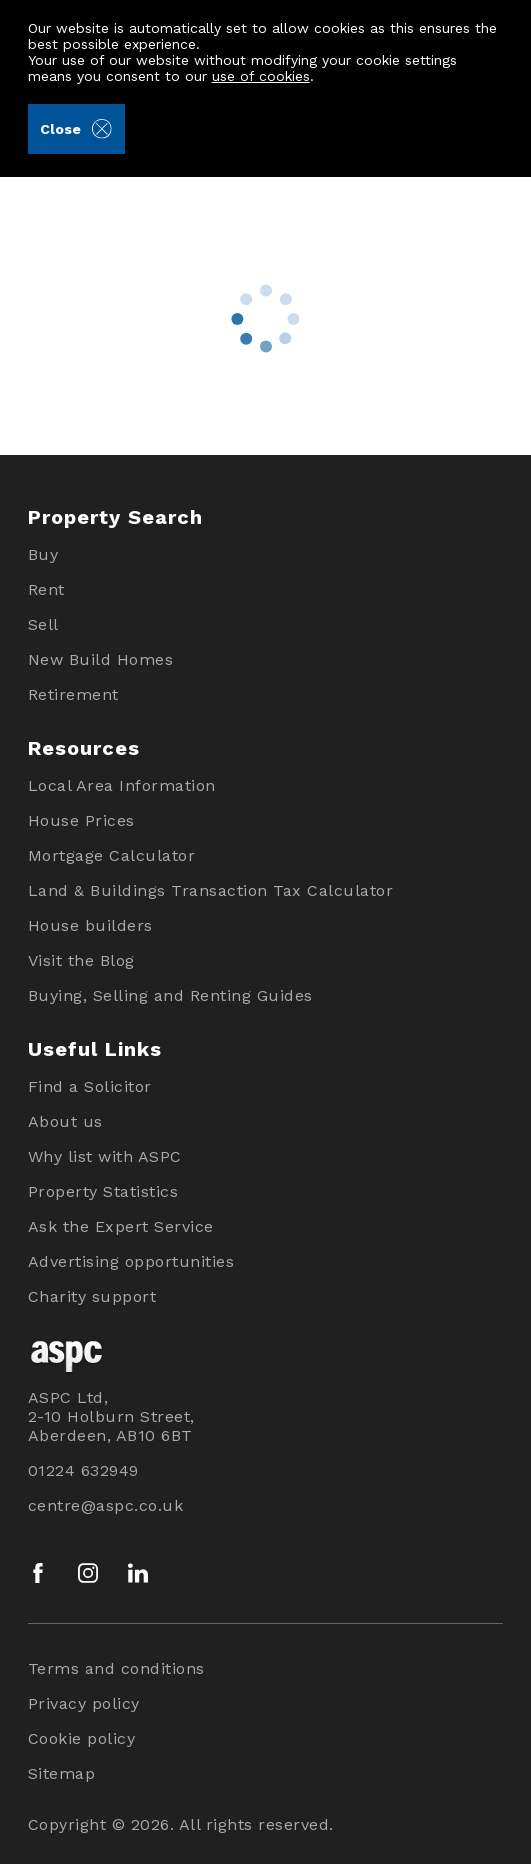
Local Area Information (122, 785)
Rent (46, 589)
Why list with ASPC (105, 1156)
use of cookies (261, 76)
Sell (43, 624)
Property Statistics (103, 1191)
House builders (90, 925)
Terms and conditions (116, 1668)
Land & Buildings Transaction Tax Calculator (211, 890)
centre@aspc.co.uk (106, 1505)
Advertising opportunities (131, 1261)
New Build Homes (101, 659)
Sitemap (62, 1773)
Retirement (73, 694)
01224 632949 (83, 1470)
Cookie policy (82, 1738)
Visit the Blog (81, 960)
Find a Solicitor (90, 1086)
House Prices (81, 820)
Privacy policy (84, 1703)
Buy (43, 554)
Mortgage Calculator (112, 855)
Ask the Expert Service (121, 1226)
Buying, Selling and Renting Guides (170, 995)
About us (65, 1121)
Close (75, 129)
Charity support (92, 1296)
